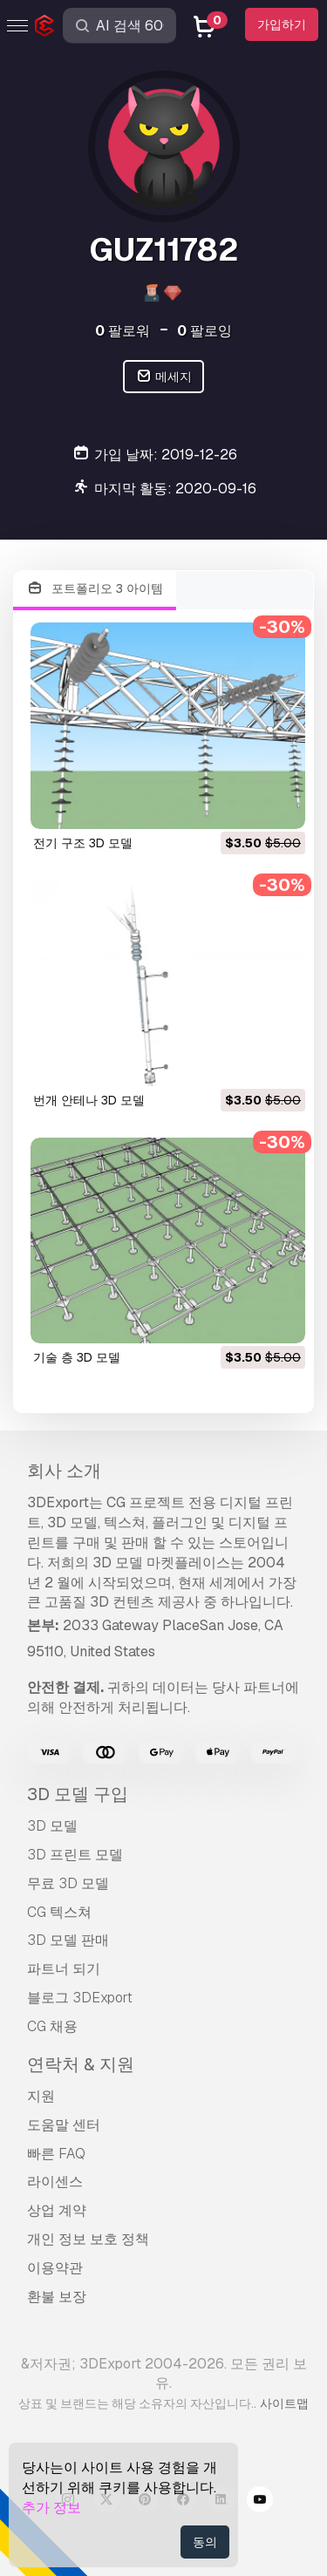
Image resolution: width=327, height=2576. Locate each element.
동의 (205, 2542)
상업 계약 (56, 2210)
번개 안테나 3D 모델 (89, 1100)
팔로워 (122, 331)
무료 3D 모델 (68, 1883)
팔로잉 (204, 331)
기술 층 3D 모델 (76, 1357)
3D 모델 (52, 1826)
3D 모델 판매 (68, 1940)
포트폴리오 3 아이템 (94, 589)
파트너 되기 (63, 1969)
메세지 (163, 377)
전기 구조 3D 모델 (83, 843)
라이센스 (55, 2181)
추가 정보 (51, 2507)
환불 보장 (56, 2296)
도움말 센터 (63, 2125)
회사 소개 (64, 1470)
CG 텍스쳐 (59, 1912)
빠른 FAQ (56, 2153)
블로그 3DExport (80, 1997)
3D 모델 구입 (77, 1794)
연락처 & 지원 (80, 2064)
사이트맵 (284, 2403)
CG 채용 (52, 2026)
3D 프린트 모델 (75, 1854)
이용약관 (55, 2268)
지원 (41, 2096)
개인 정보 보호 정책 (88, 2239)
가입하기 (281, 24)
